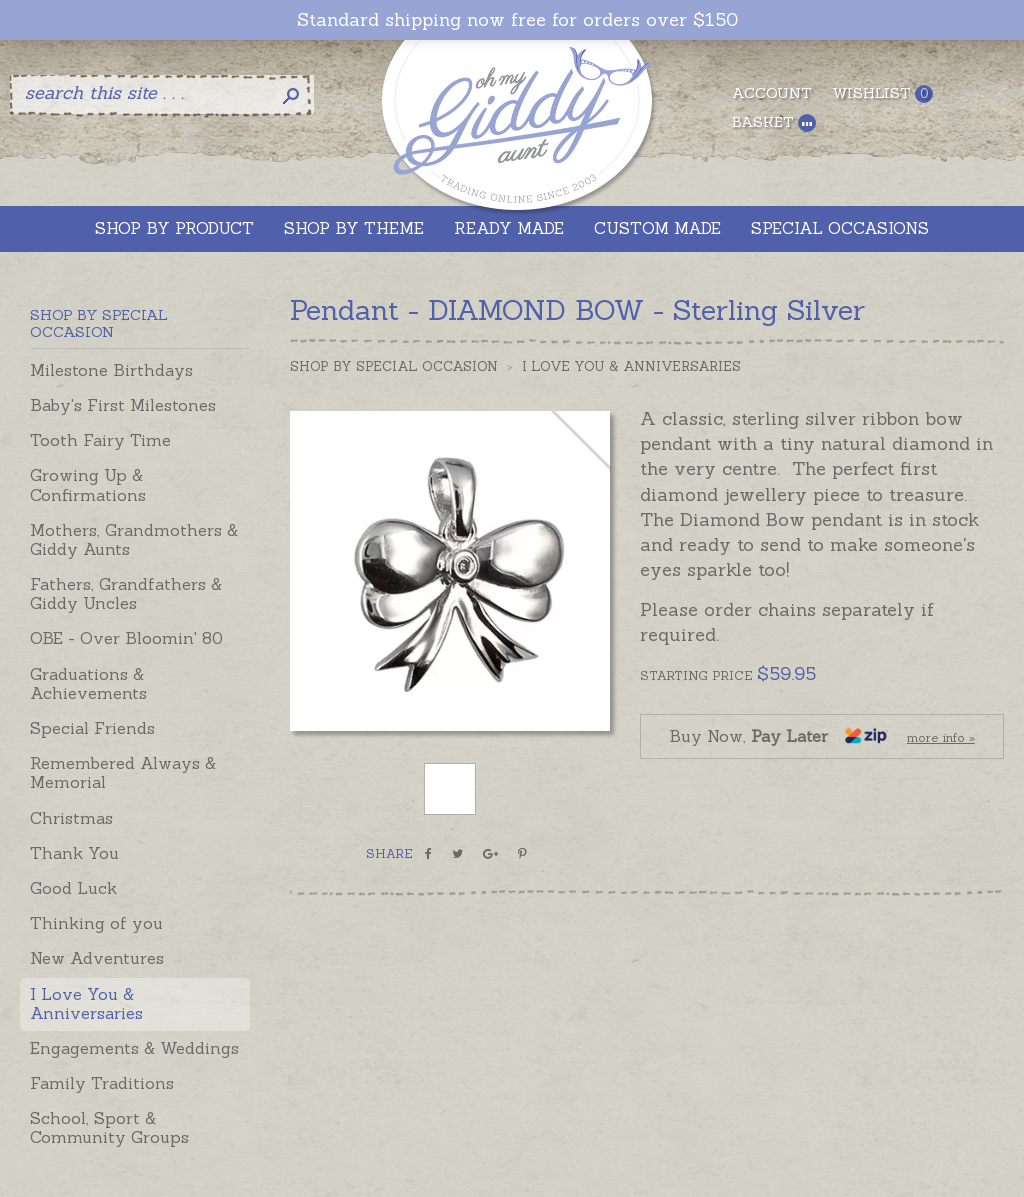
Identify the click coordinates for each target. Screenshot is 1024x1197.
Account (772, 93)
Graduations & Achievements (88, 683)
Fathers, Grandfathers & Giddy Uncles (126, 593)
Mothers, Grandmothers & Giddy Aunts (134, 539)
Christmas (71, 818)
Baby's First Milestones (123, 405)
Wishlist (882, 93)
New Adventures (97, 958)
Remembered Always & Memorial (123, 772)
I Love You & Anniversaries (86, 1003)
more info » (941, 737)
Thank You (74, 853)
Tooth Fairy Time (100, 440)
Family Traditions (102, 1083)
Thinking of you (96, 923)
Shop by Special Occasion (394, 366)
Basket (774, 122)
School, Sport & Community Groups (109, 1127)
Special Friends (92, 728)
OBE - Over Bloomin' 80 (126, 638)
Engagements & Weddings (134, 1048)
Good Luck (73, 888)
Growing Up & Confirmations (88, 484)
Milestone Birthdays (111, 370)
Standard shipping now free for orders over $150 (517, 20)
